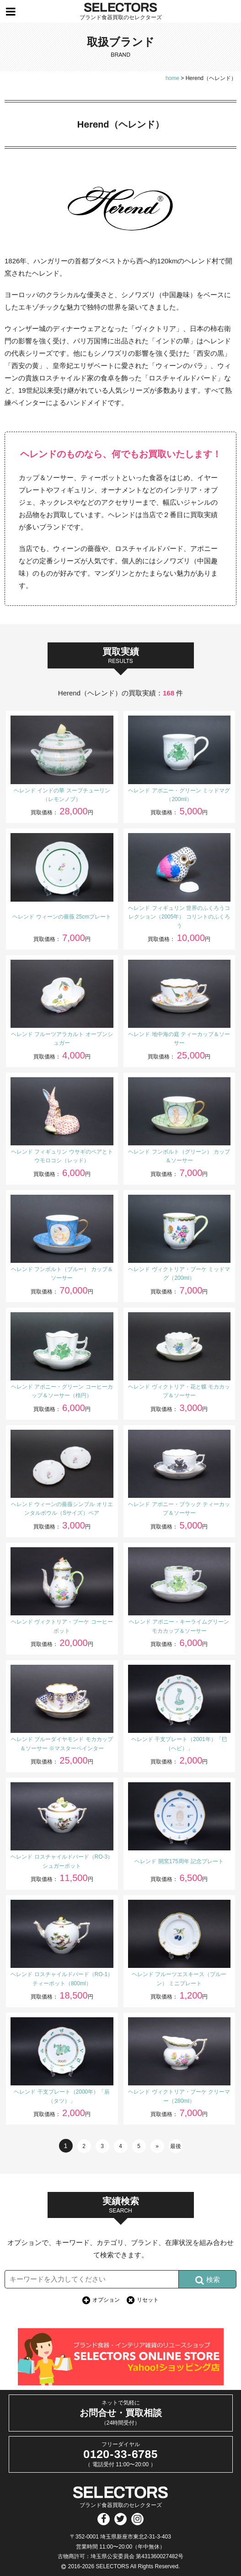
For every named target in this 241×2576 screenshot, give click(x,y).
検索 (207, 2280)
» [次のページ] (157, 2146)
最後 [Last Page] (175, 2146)
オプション (106, 2300)
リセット (148, 2300)
